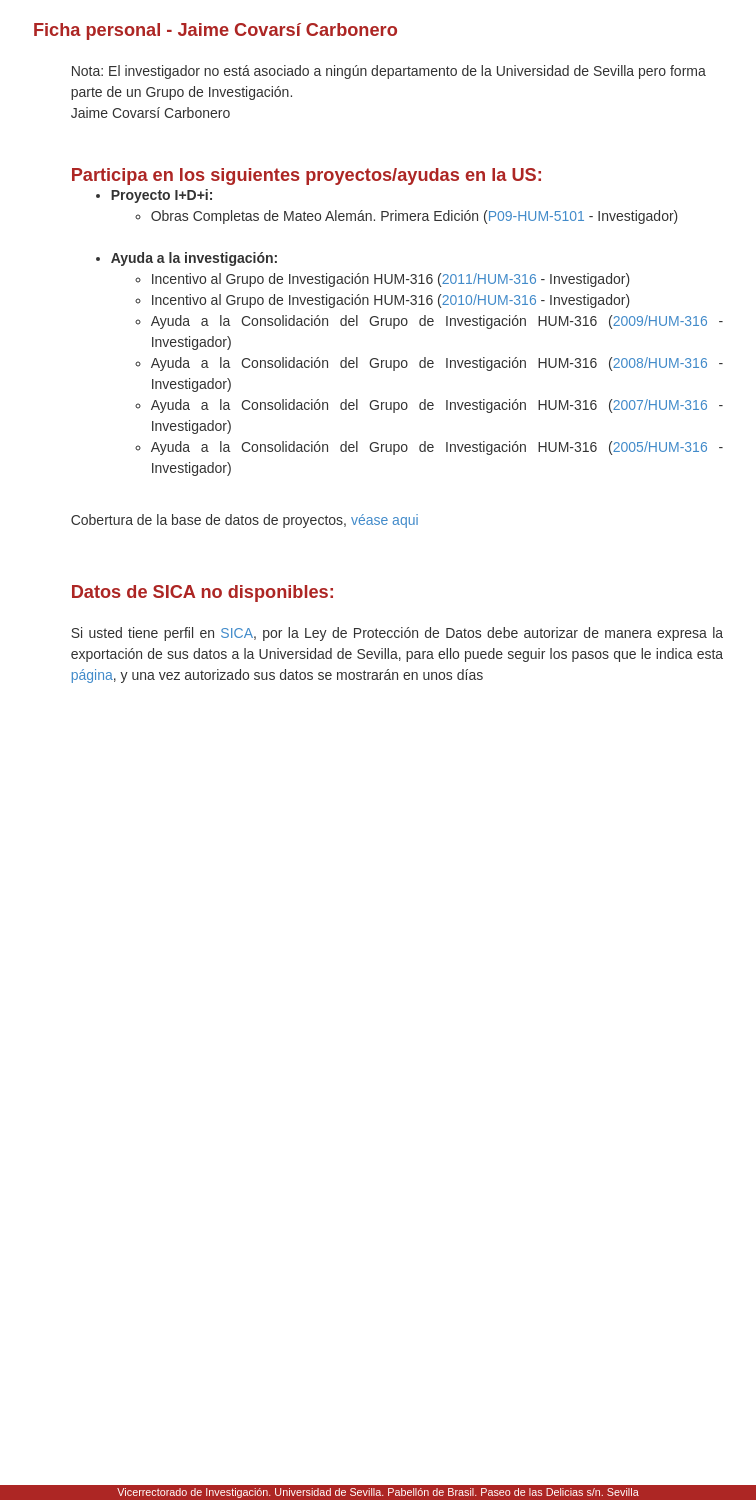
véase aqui (385, 520)
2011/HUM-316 (489, 279)
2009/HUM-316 (660, 321)
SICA (236, 633)
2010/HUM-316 (489, 300)
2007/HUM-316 (660, 405)
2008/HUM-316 (660, 363)
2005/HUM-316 (660, 447)
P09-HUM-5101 (536, 216)
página (92, 675)
